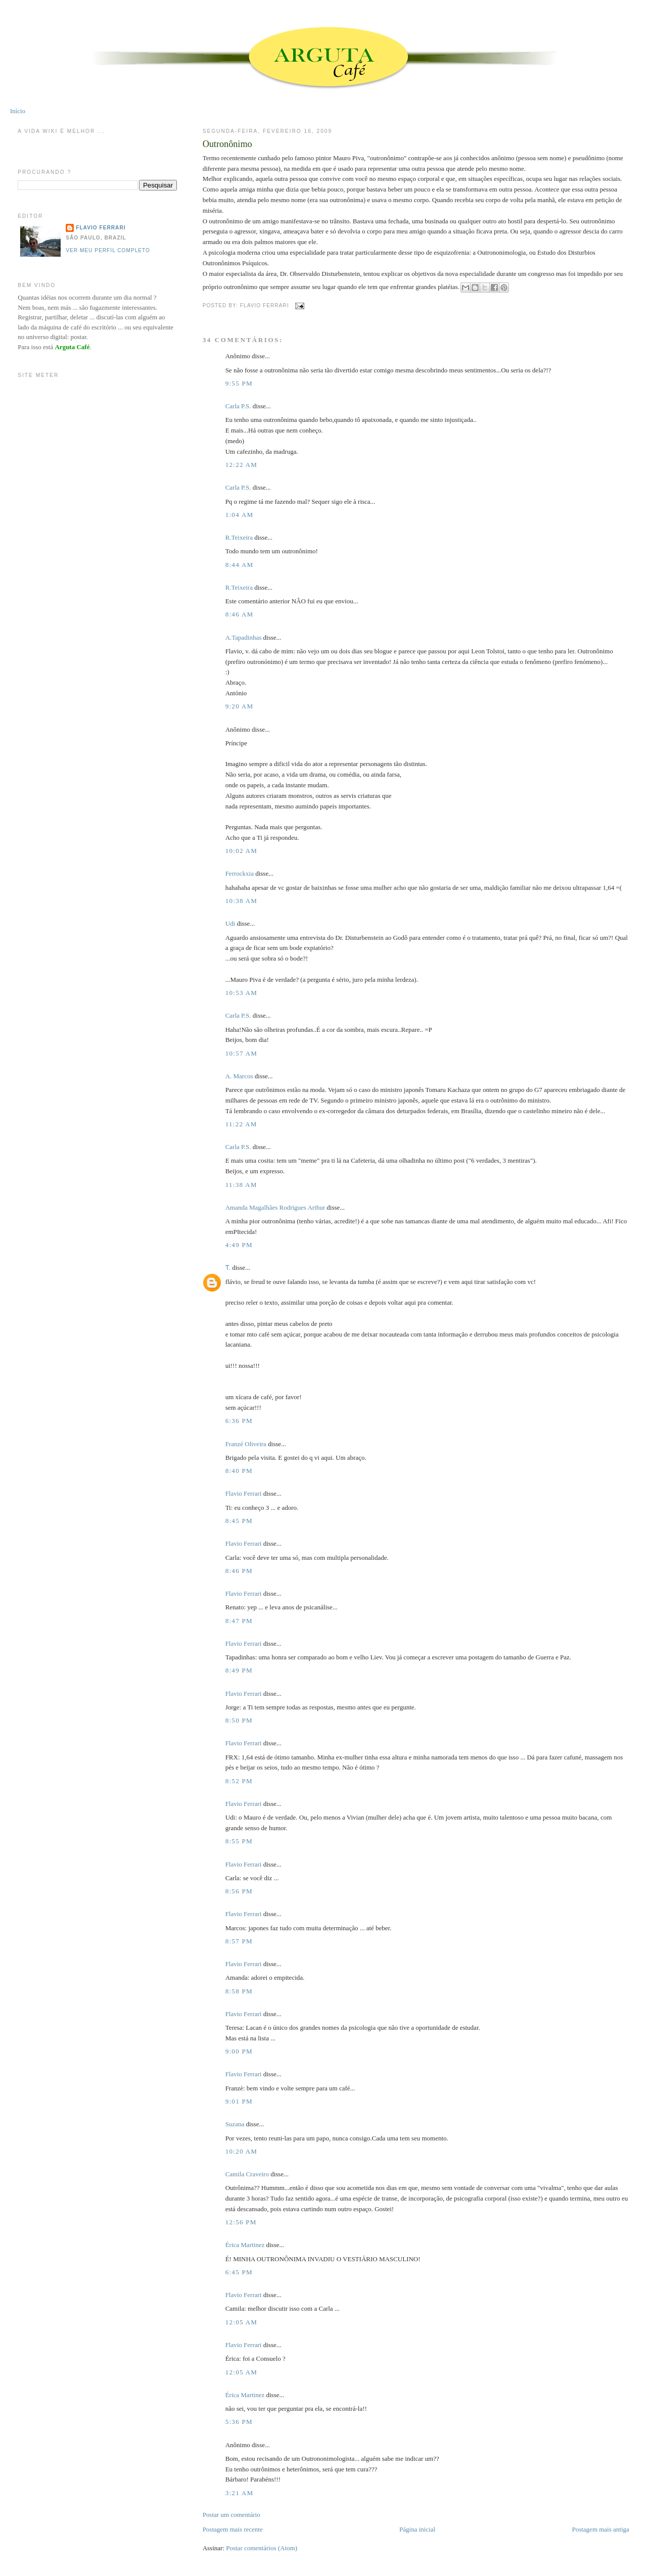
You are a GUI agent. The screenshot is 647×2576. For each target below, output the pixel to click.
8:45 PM (239, 1520)
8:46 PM (239, 1571)
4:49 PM (239, 1245)
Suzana (235, 2124)
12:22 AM (241, 464)
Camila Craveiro (247, 2174)
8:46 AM (239, 614)
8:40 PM (239, 1470)
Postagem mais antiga (600, 2529)
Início (17, 111)
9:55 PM (239, 383)
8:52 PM (239, 1781)
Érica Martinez (245, 2245)
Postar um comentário (231, 2514)
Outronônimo (227, 144)
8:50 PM (239, 1720)
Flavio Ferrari (243, 1493)
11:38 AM (241, 1184)
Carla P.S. (238, 406)
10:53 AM (241, 992)
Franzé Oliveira (245, 1444)
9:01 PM (239, 2101)
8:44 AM (239, 564)
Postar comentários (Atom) (261, 2548)
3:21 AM (239, 2493)
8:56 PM (239, 1891)
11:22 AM (241, 1124)
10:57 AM (241, 1053)
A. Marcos (239, 1076)
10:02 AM (241, 850)
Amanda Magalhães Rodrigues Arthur (275, 1207)
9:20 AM (239, 706)
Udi (230, 923)
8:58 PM (239, 1991)
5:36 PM (239, 2421)
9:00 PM (239, 2051)
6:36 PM (239, 1420)
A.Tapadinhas (243, 637)
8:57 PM (239, 1941)
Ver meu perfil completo (108, 250)
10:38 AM (241, 900)
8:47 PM (239, 1621)
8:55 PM (239, 1841)
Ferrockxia (239, 873)
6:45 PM (239, 2272)
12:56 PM (241, 2222)
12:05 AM (241, 2322)
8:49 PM (239, 1670)
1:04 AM (239, 514)
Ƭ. (227, 1267)
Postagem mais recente (233, 2529)
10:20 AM (241, 2151)
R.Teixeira (239, 537)
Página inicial (417, 2529)
